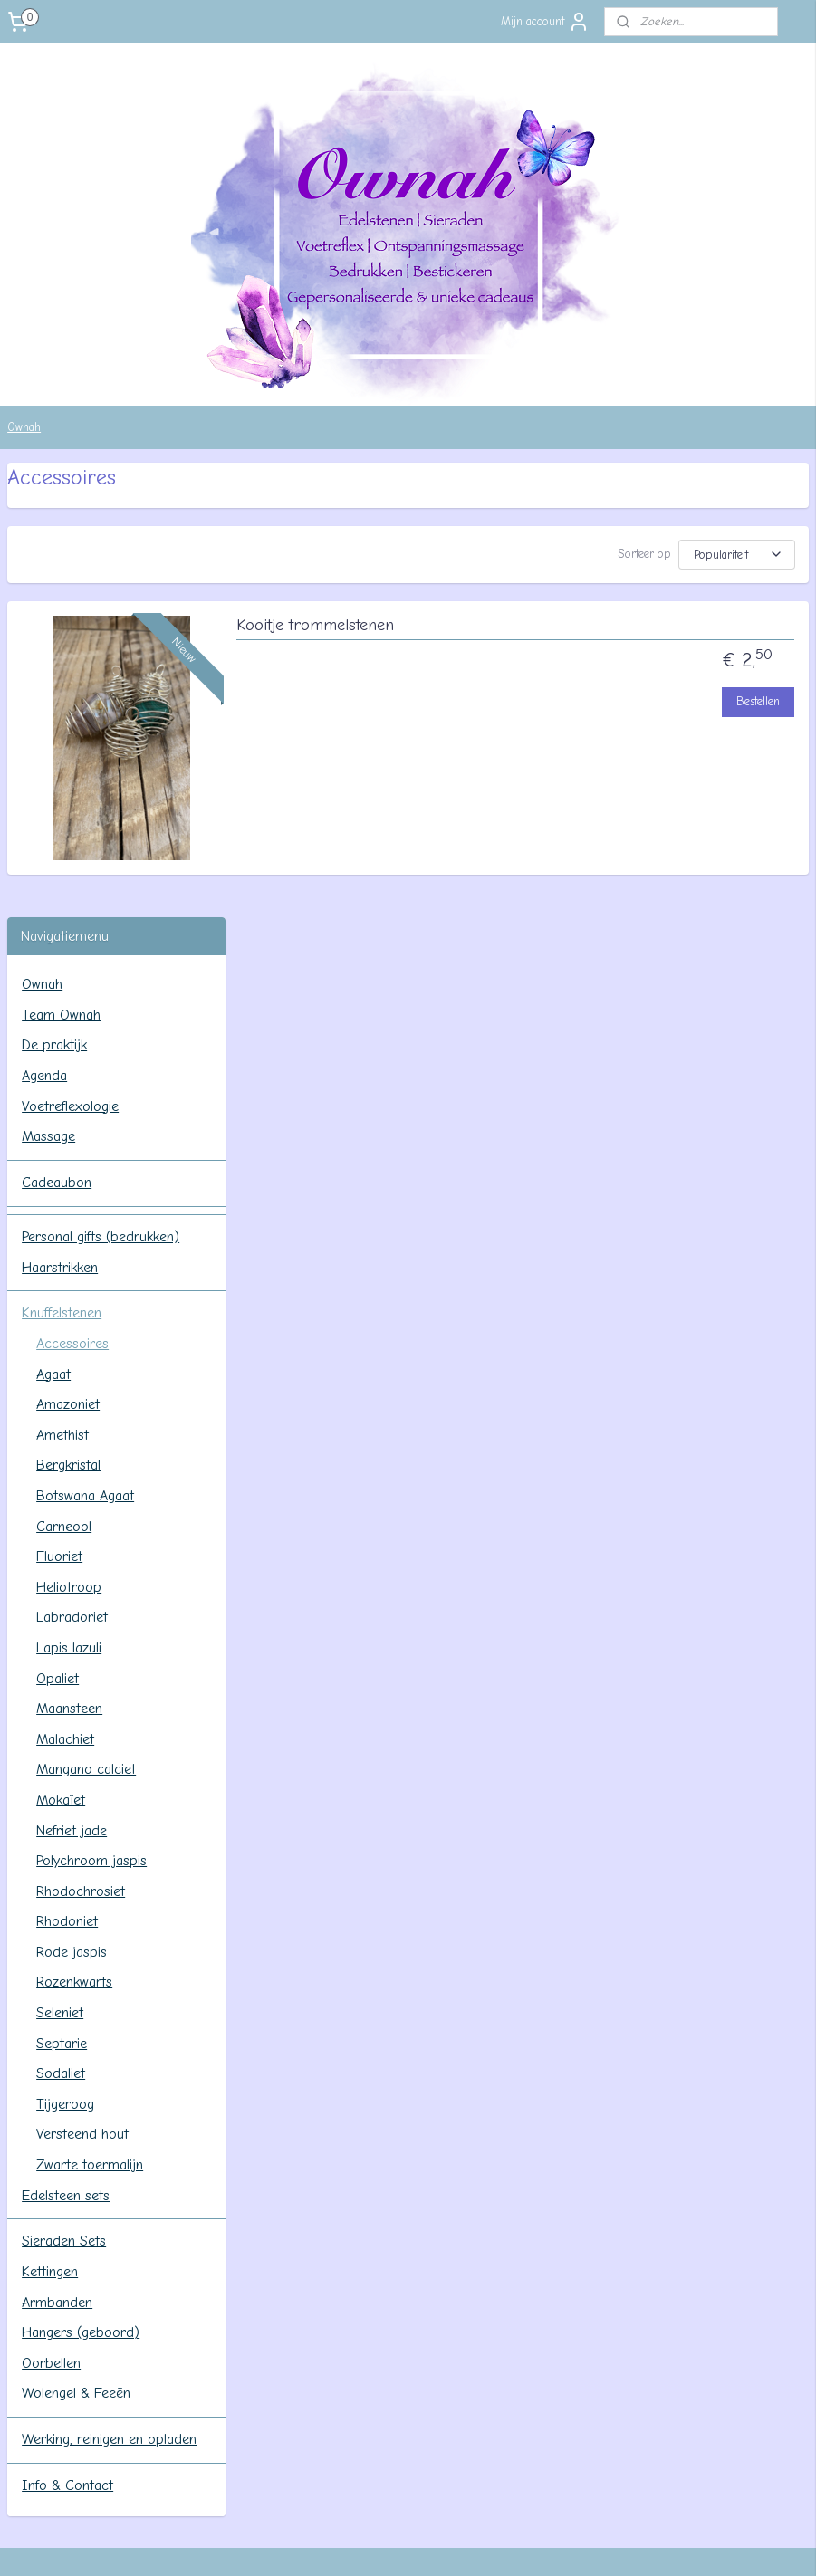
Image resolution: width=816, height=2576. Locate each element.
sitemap (339, 2543)
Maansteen (69, 1255)
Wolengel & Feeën (76, 1939)
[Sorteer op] (659, 555)
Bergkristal (68, 1011)
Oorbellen (51, 1909)
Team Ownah (61, 560)
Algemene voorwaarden (619, 2188)
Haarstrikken (60, 813)
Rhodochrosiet (80, 1437)
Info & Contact (67, 2032)
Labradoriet (72, 1163)
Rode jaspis (71, 1497)
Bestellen (758, 708)
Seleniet (59, 1559)
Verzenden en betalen (615, 2208)
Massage (48, 683)
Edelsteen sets (66, 1741)
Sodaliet (60, 1620)
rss (372, 2543)
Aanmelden (49, 2434)
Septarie (61, 1589)
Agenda (44, 621)
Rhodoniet (67, 1468)
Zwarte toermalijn (89, 1710)
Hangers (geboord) (80, 1879)
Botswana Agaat (85, 1041)
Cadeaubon (56, 728)
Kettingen (50, 1818)
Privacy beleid (590, 2249)
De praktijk (54, 591)
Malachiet (65, 1285)
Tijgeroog (65, 1650)
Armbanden (57, 1848)
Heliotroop (68, 1133)
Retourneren (588, 2228)
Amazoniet (68, 951)
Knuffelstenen (61, 859)
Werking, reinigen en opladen (109, 1985)
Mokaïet (60, 1345)
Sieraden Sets (64, 1787)
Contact (573, 2167)
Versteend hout (82, 1680)
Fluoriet (59, 1103)
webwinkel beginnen (432, 2543)
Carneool (63, 1072)
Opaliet (57, 1224)
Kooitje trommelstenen (548, 632)
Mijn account (545, 22)
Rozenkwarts (74, 1528)
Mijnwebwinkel (573, 2543)
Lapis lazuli (68, 1193)
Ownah (24, 427)
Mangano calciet (86, 1315)
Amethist (62, 980)
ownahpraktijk (72, 2148)
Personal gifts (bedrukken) (100, 782)
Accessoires (72, 889)
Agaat (53, 920)
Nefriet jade (71, 1376)
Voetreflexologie (70, 652)
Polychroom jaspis (91, 1407)
